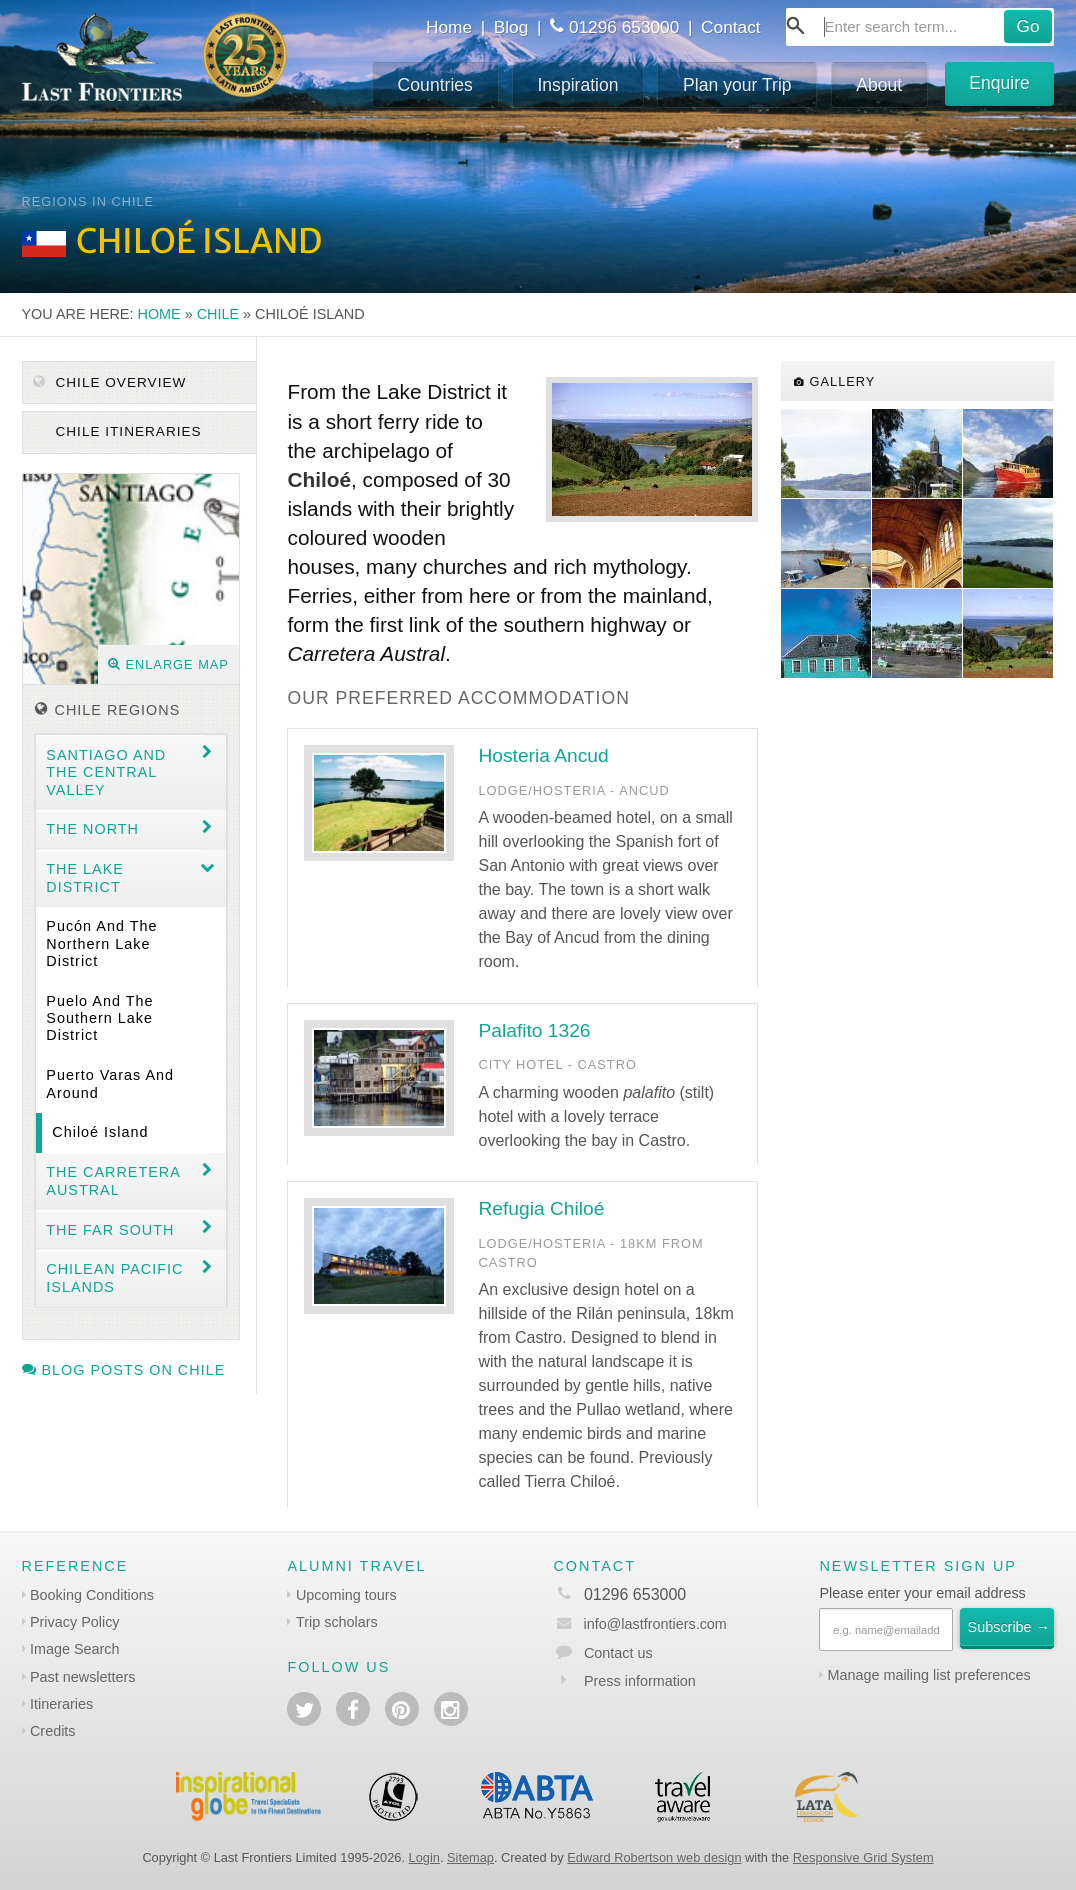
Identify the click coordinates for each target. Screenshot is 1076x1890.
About (879, 85)
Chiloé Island (100, 1132)
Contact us (618, 1653)
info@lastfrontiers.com (639, 1624)
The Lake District (85, 877)
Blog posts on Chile (124, 1370)
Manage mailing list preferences (928, 1675)
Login (424, 1857)
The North (92, 829)
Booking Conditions (92, 1595)
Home (449, 27)
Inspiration (577, 85)
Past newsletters (83, 1677)
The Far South (110, 1230)
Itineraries (61, 1704)
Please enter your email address (922, 1593)
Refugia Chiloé (541, 1208)
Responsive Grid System (863, 1857)
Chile (218, 314)
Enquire (999, 83)
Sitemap (470, 1857)
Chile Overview (110, 382)
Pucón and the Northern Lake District (101, 943)
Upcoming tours (346, 1595)
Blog (511, 27)
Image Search (75, 1649)
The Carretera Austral (113, 1180)
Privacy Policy (75, 1622)
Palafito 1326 (534, 1030)
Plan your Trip (737, 85)
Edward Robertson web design (654, 1857)
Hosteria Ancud (543, 755)
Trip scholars (337, 1622)
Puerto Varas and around (110, 1083)
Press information (640, 1681)
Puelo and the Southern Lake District (99, 1018)
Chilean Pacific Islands (114, 1277)
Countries (435, 85)
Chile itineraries (126, 431)
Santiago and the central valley (106, 772)
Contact (731, 27)
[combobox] (920, 27)
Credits (53, 1731)
